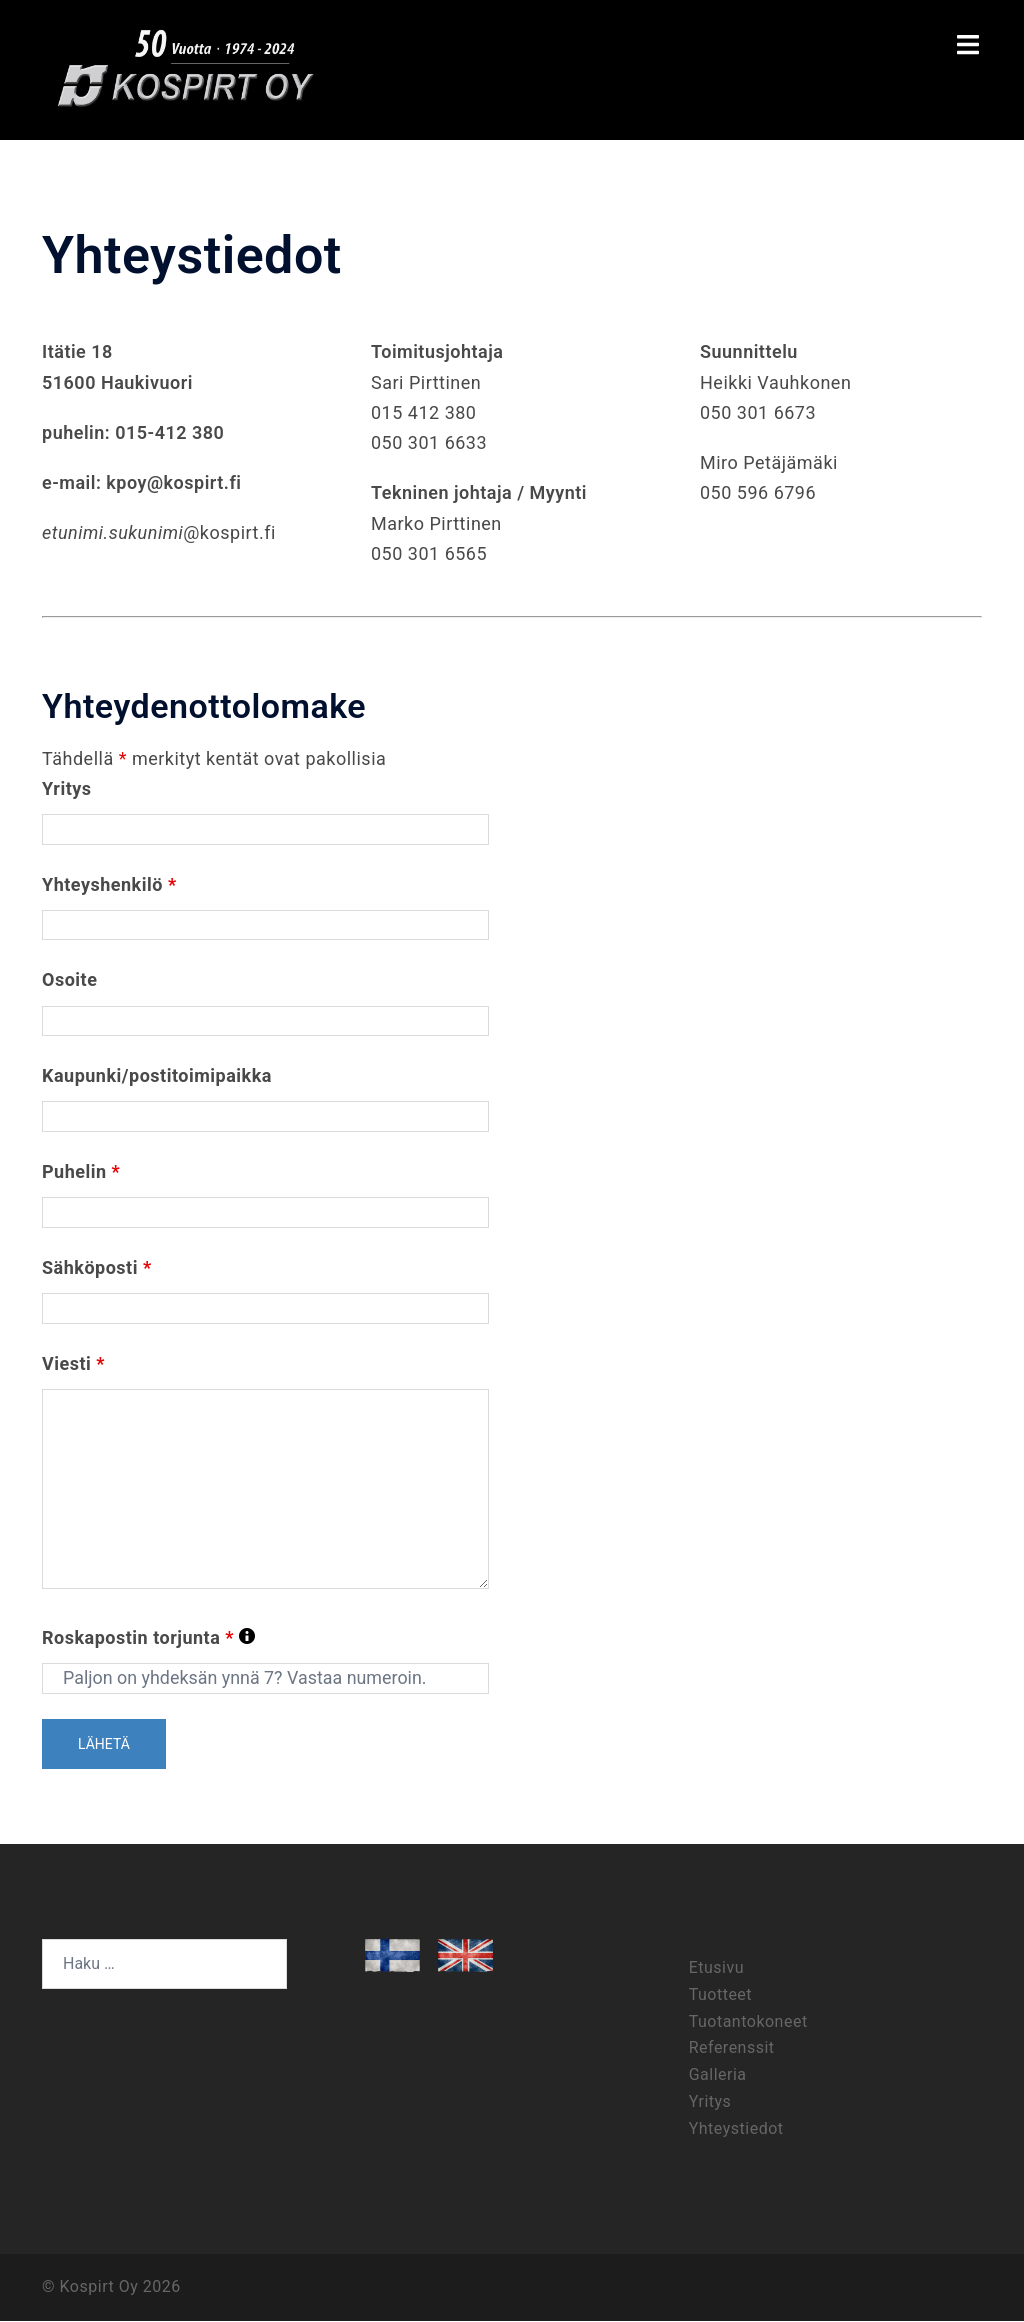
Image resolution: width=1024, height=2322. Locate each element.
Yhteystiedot (736, 2129)
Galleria (718, 2075)
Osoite (69, 980)
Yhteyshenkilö (109, 884)
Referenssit (732, 2048)
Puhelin (81, 1172)
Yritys (67, 788)
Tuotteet (720, 1995)
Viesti (73, 1363)
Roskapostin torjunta (148, 1640)
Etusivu (716, 1968)
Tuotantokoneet (748, 2022)
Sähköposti (97, 1267)
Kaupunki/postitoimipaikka (157, 1076)
